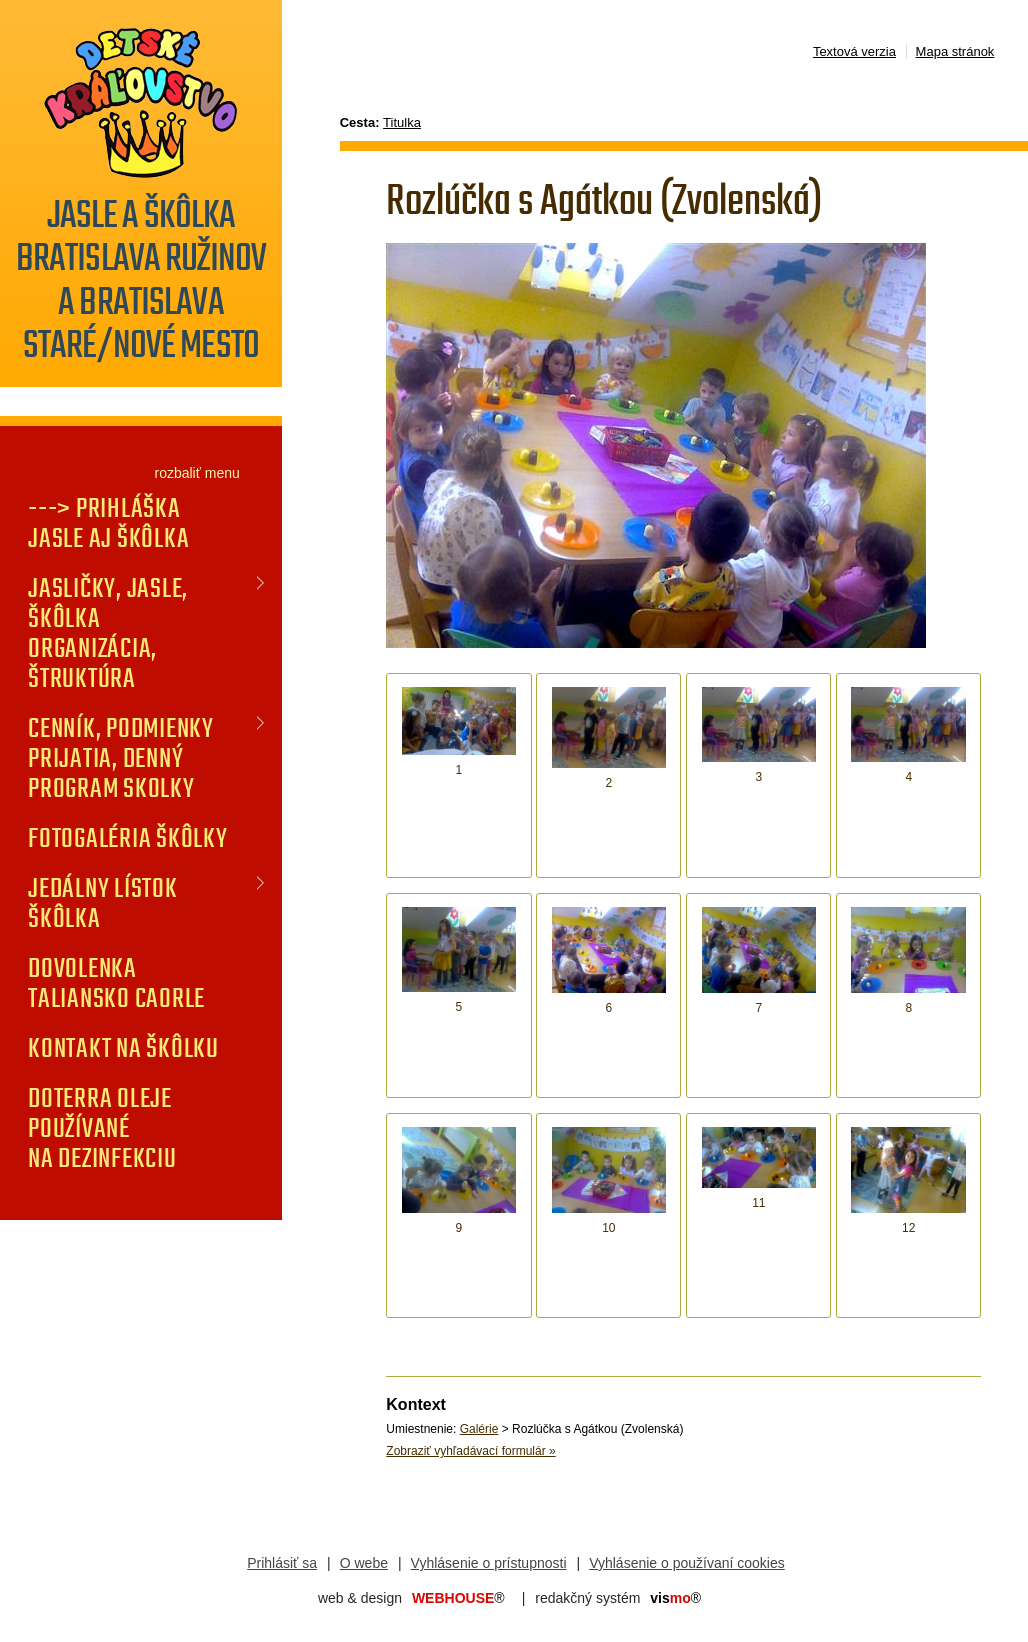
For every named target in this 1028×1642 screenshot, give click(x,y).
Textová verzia (854, 51)
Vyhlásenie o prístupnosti (489, 1563)
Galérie (479, 1429)
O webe (364, 1563)
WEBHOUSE (458, 1598)
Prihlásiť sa (282, 1563)
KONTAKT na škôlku (123, 1048)
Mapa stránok (955, 51)
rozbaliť (177, 473)
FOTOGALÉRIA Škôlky (128, 838)
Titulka (402, 122)
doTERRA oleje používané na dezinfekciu (102, 1128)
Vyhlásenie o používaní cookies (687, 1563)
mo (675, 1598)
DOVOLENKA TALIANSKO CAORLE (116, 983)
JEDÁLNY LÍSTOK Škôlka (103, 903)
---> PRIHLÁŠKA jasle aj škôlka (108, 523)
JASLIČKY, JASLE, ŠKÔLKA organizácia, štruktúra (108, 633)
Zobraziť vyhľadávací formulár (470, 1451)
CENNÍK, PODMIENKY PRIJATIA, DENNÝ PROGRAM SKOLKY (121, 758)
